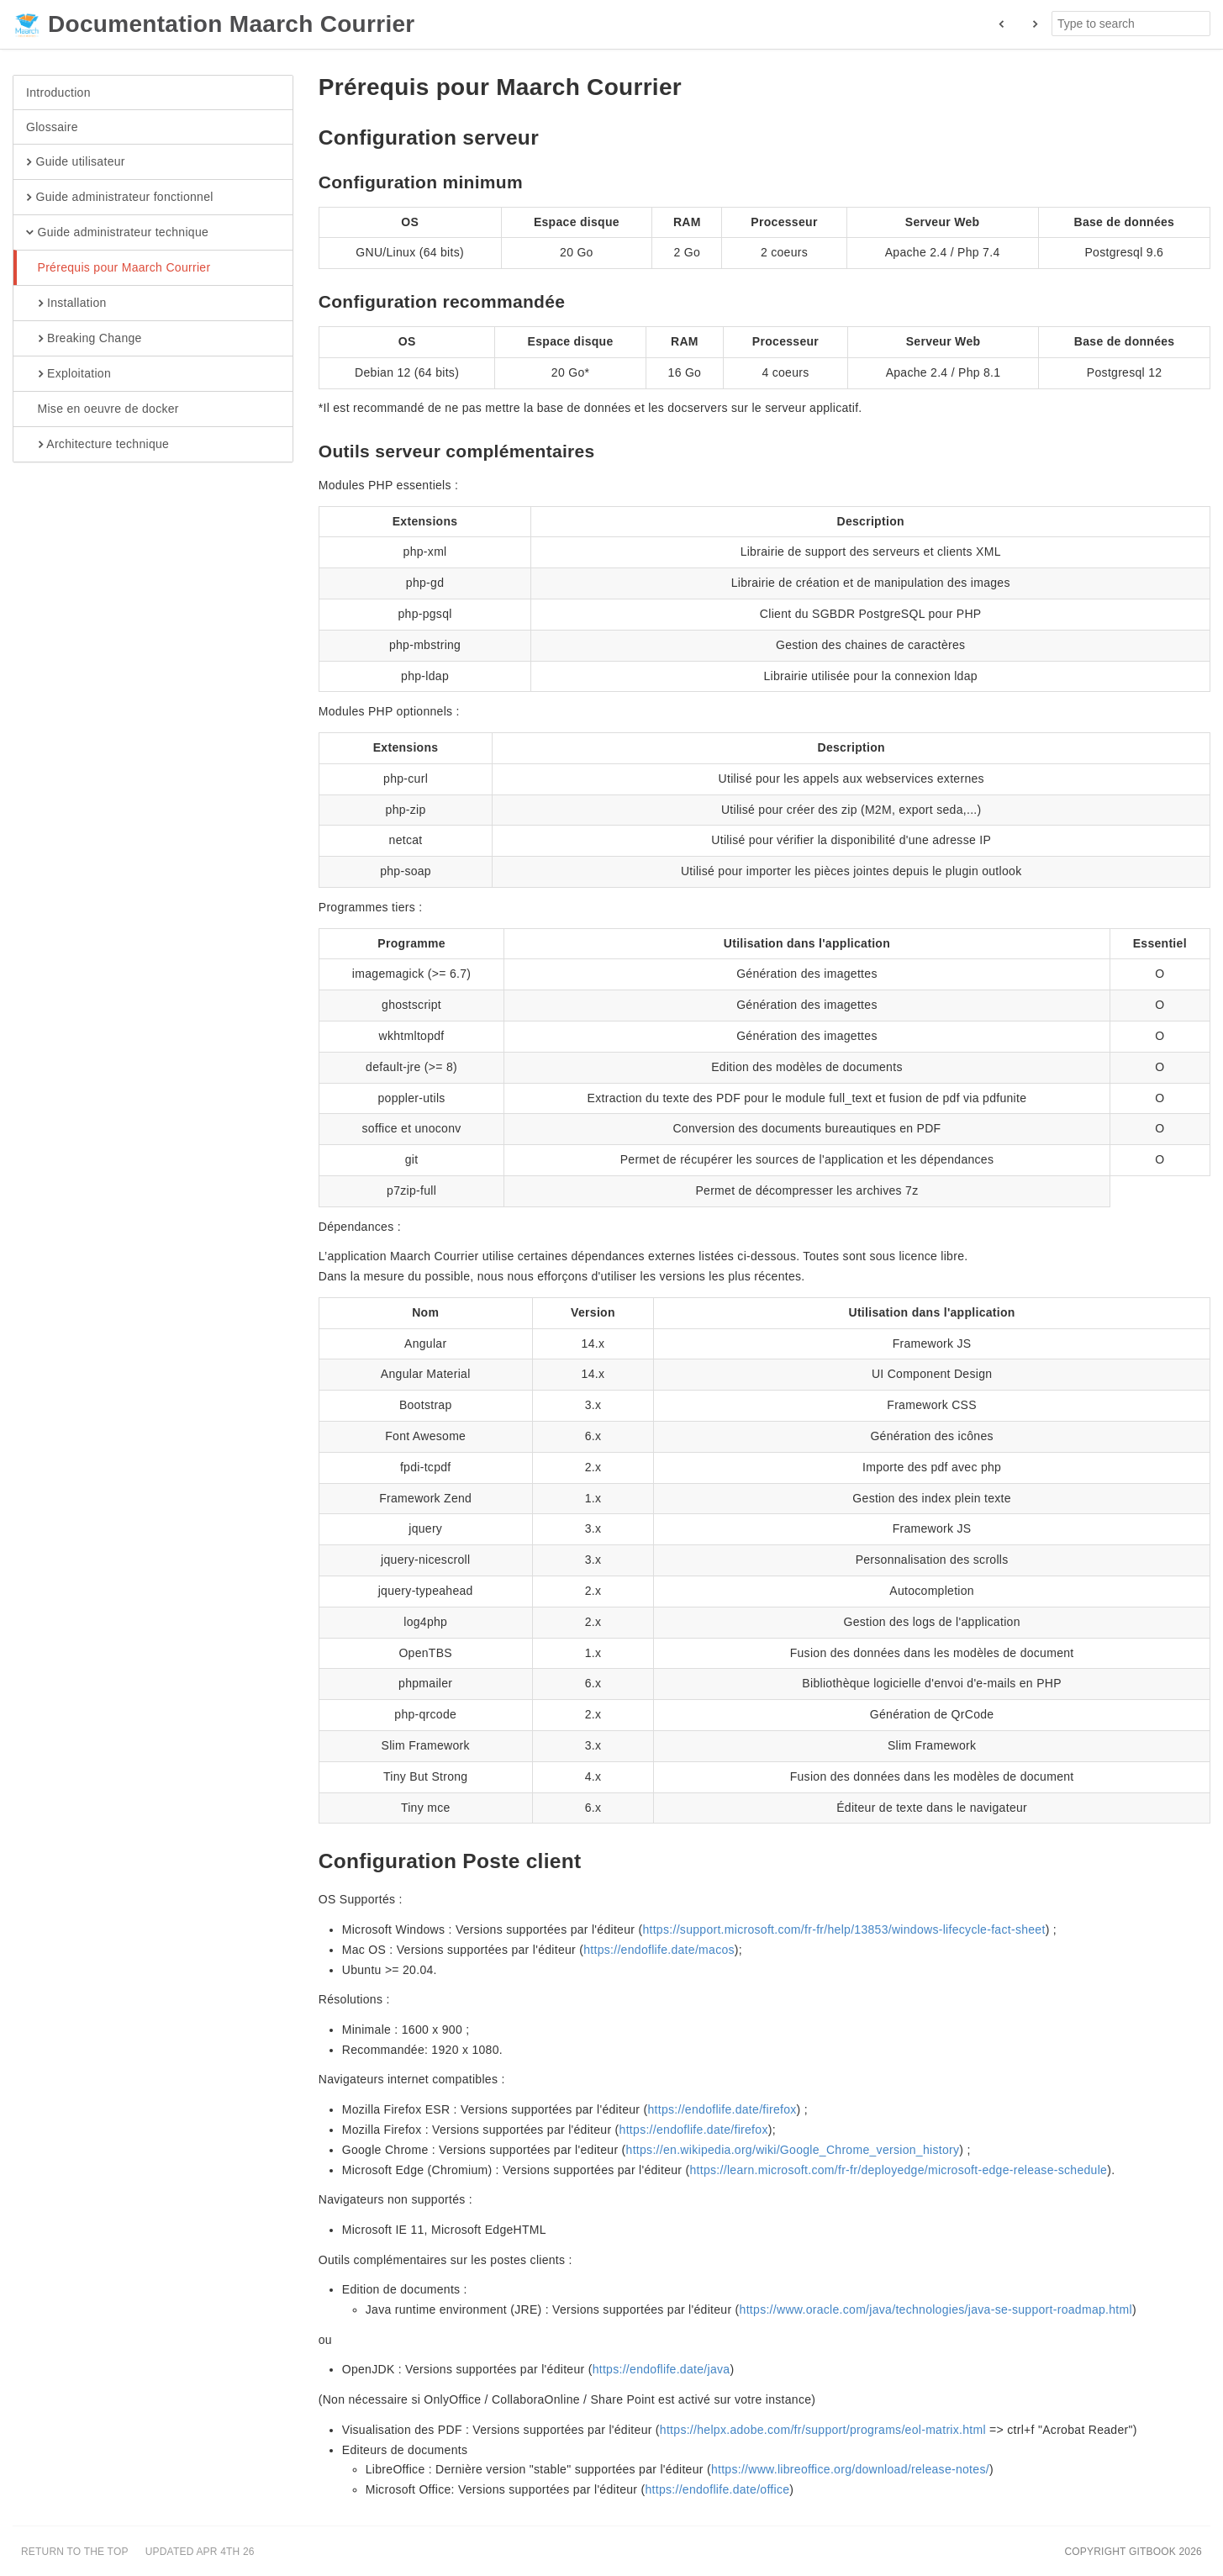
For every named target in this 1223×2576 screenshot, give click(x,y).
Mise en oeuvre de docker (102, 409)
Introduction (58, 92)
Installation (66, 303)
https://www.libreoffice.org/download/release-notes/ (850, 2469)
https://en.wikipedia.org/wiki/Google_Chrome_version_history (793, 2149)
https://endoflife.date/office (717, 2489)
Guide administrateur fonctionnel (119, 197)
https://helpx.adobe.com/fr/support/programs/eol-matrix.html (823, 2429)
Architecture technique (97, 444)
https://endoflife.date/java (661, 2369)
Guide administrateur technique (117, 232)
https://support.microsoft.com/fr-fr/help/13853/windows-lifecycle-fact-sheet (843, 1929)
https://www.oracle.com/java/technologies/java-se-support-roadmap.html (936, 2309)
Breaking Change (84, 338)
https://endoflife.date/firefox (721, 2109)
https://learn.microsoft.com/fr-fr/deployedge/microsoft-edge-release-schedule (898, 2170)
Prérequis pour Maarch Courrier (118, 268)
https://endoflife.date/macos (659, 1949)
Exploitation (68, 374)
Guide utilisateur (75, 162)
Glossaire (52, 127)
